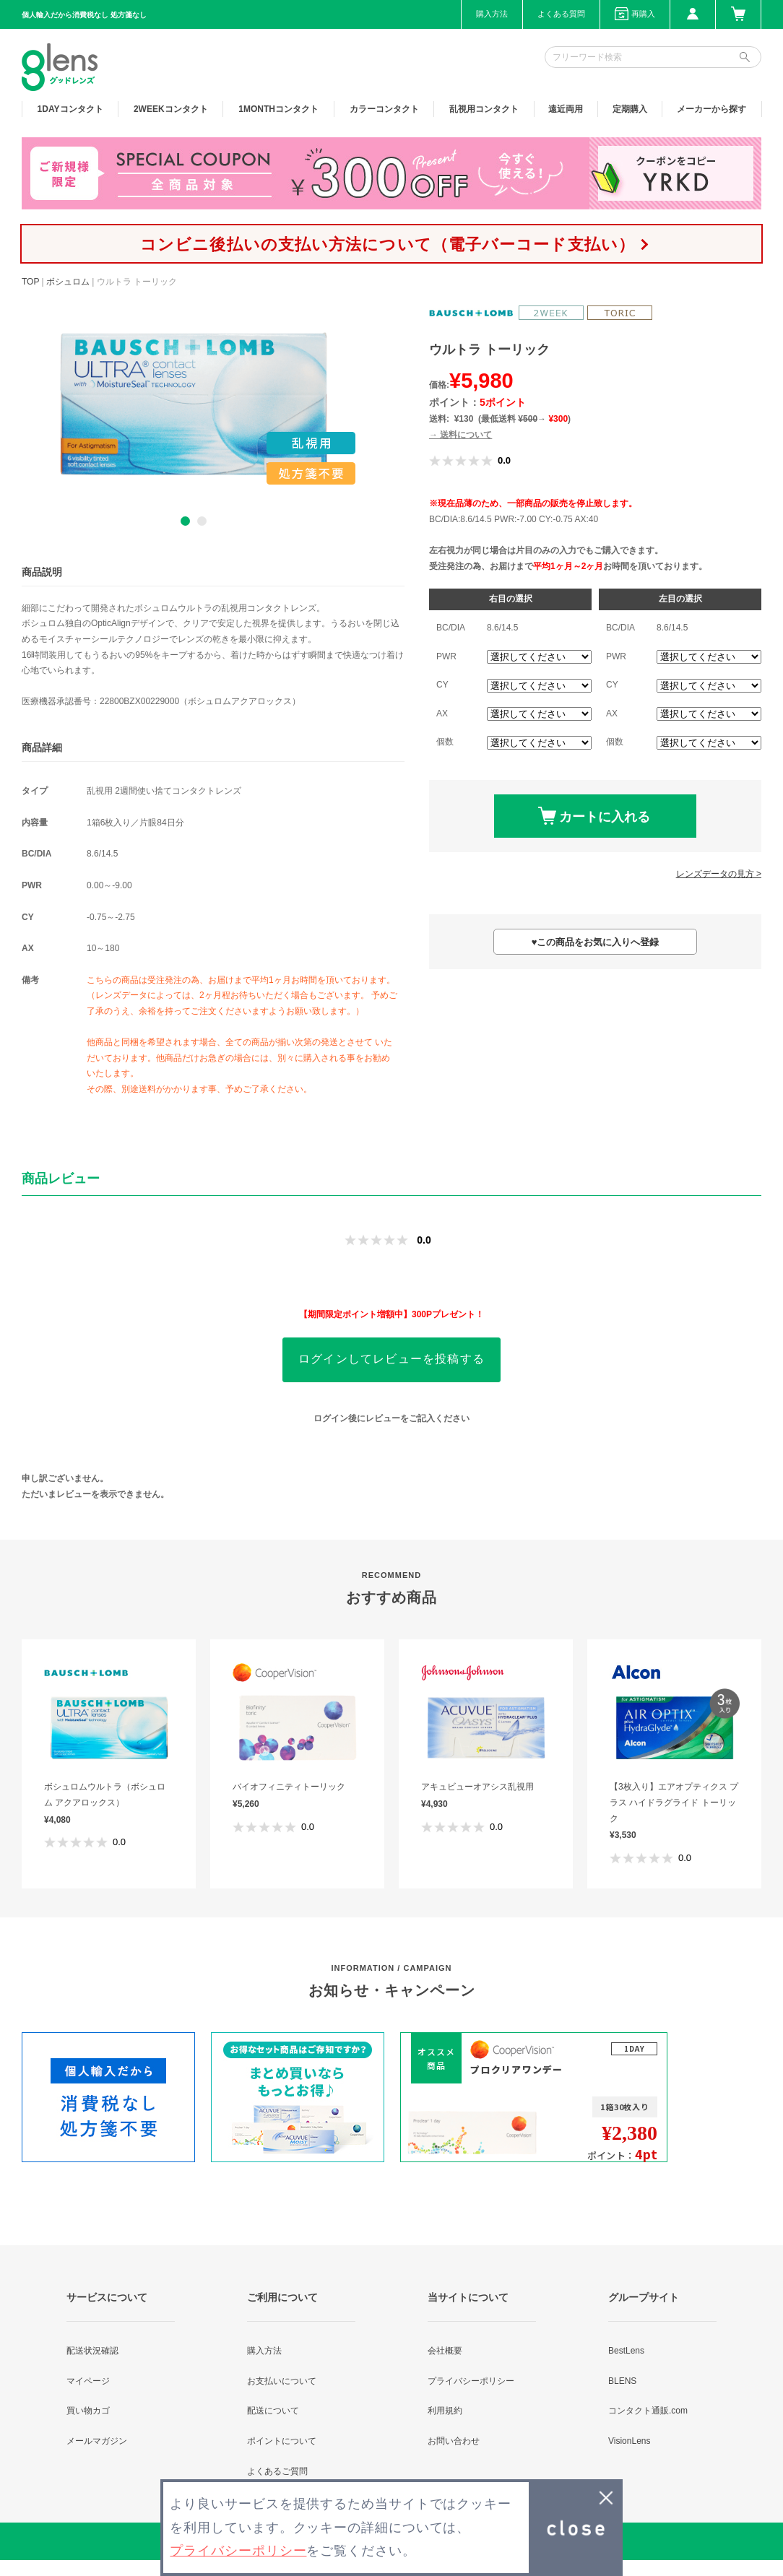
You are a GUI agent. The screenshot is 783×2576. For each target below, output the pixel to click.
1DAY (70, 109)
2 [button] (202, 521)
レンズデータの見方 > (718, 874)
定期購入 (630, 109)
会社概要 (445, 2351)
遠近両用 (565, 109)
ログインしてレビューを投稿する (391, 1359)
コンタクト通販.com (648, 2411)
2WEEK (171, 109)
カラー (384, 109)
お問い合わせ (454, 2441)
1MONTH (278, 109)
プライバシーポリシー (471, 2381)
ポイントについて (281, 2441)
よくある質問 (561, 13)
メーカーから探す (711, 109)
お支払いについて (281, 2381)
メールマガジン (96, 2441)
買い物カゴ (88, 2411)
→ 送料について (460, 435)
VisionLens (629, 2441)
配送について (273, 2411)
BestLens (626, 2351)
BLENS (622, 2381)
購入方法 (492, 13)
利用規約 (445, 2411)
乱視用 (484, 109)
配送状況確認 (92, 2351)
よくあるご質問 (277, 2471)
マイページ (88, 2381)
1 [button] (185, 521)
